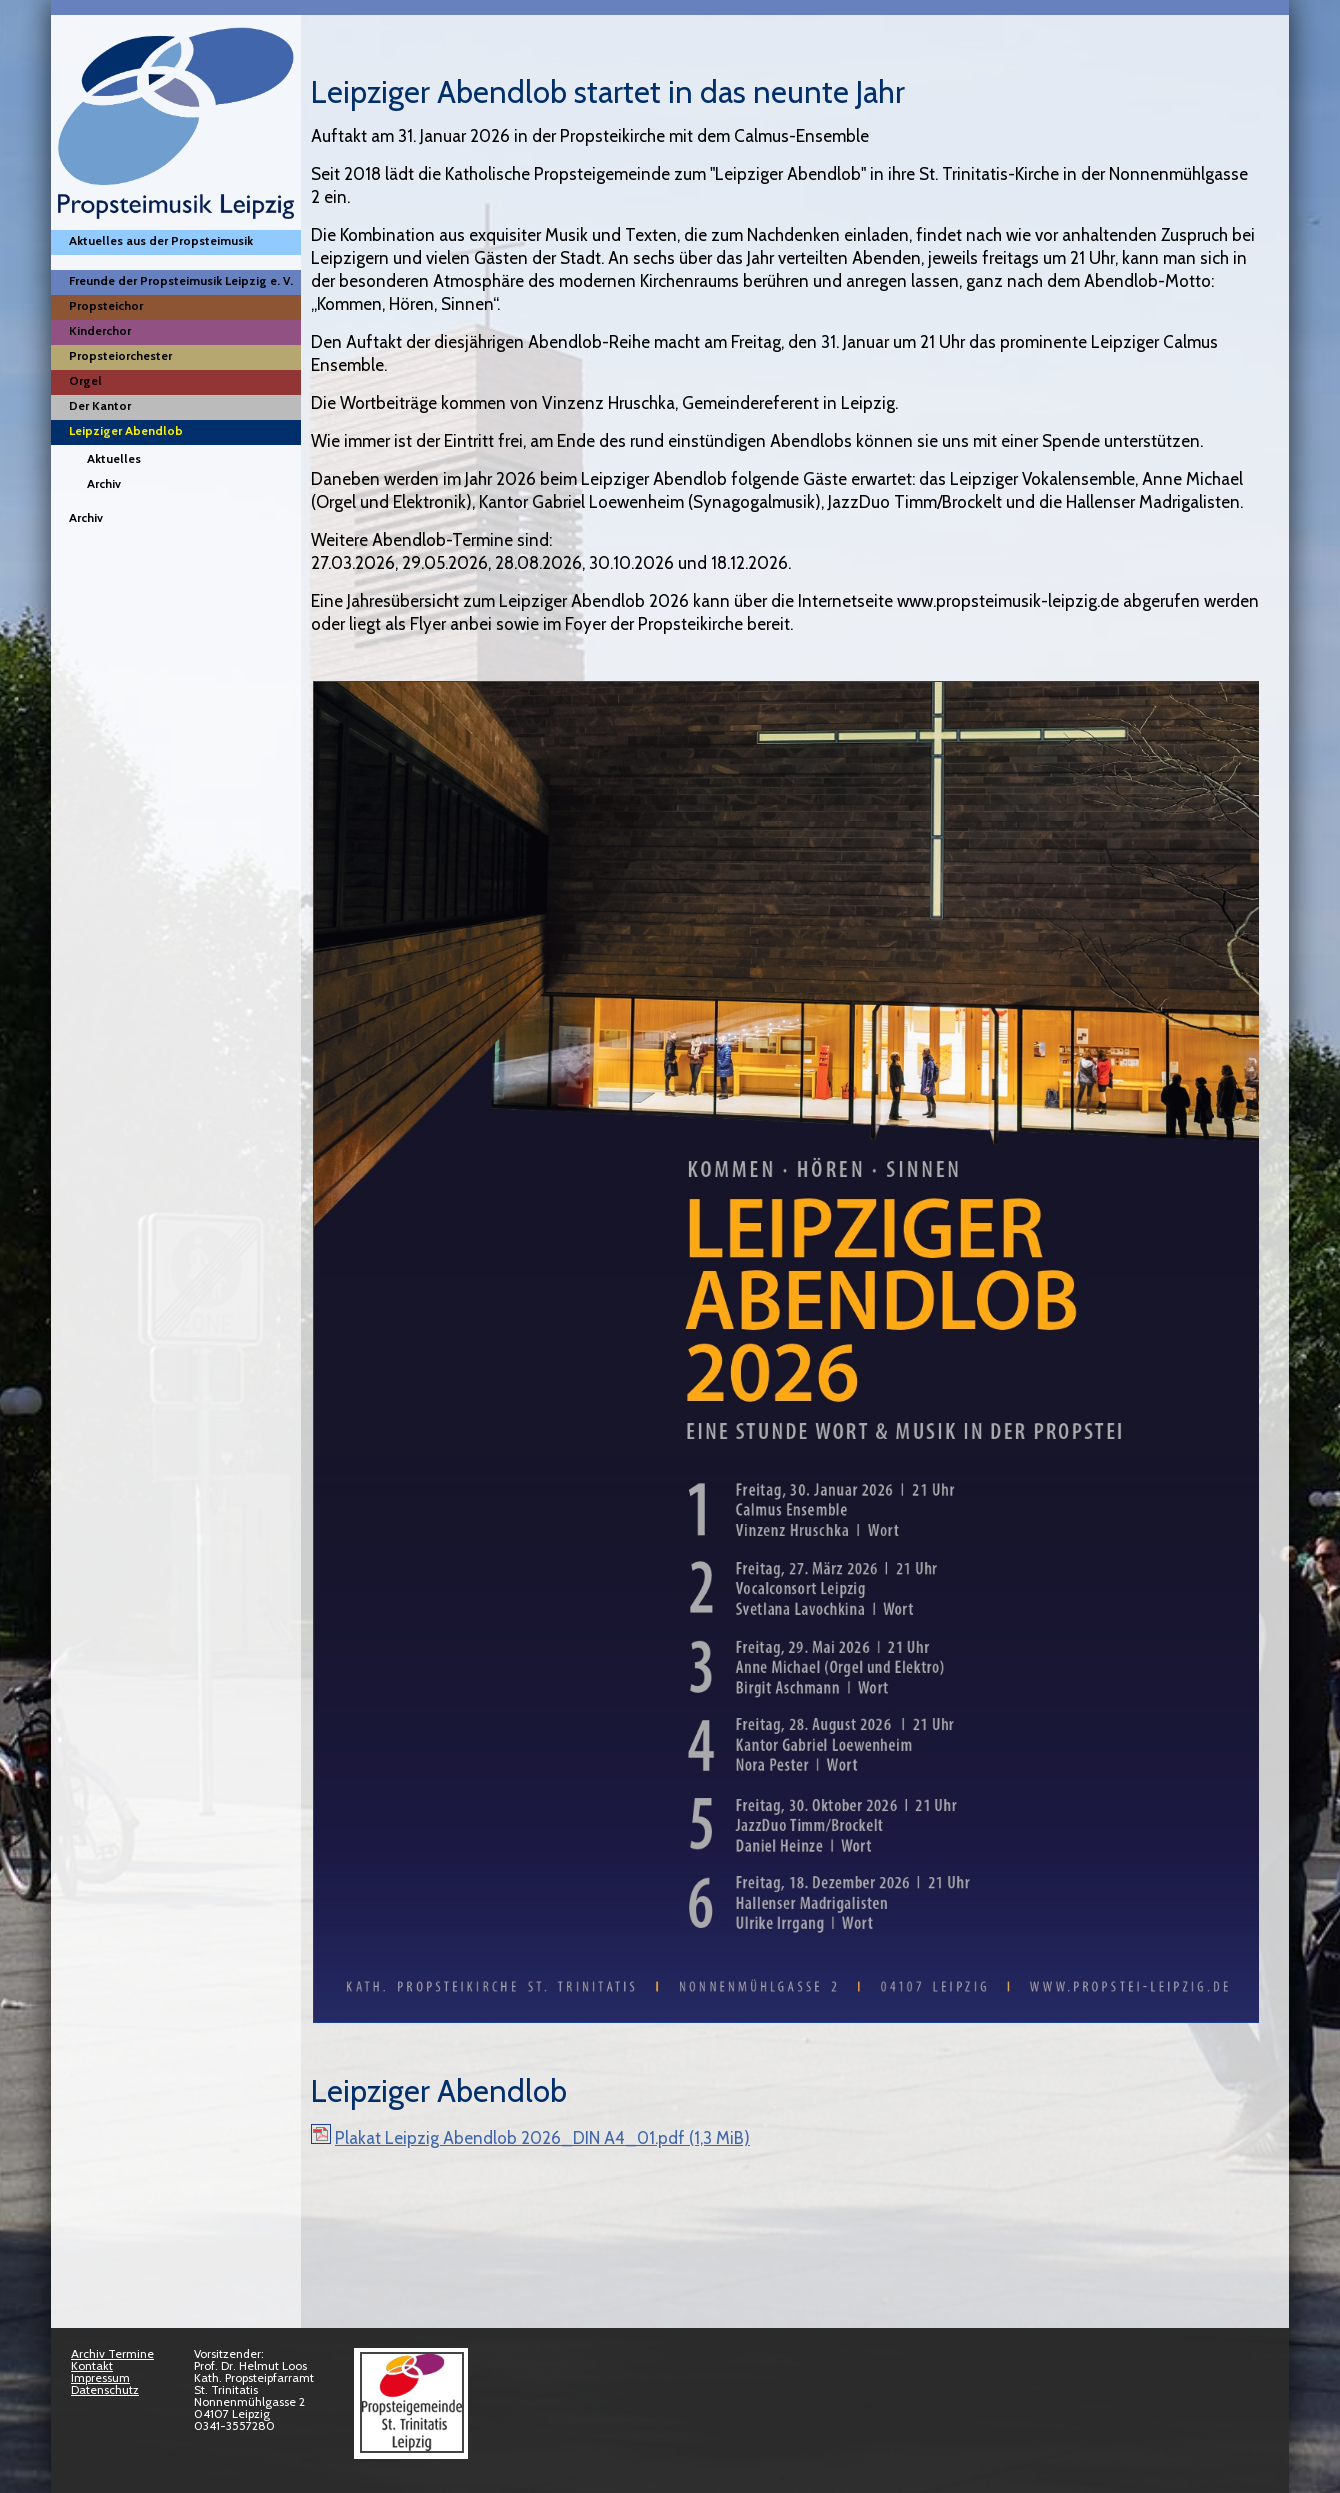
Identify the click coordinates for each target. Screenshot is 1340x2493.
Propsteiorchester (120, 355)
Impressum (100, 2377)
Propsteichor (106, 305)
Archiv (104, 483)
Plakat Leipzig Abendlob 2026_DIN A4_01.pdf (542, 2138)
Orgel (85, 380)
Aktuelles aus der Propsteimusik (161, 240)
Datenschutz (105, 2389)
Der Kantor (100, 405)
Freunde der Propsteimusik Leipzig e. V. (181, 280)
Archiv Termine (112, 2353)
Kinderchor (100, 330)
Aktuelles (114, 458)
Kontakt (92, 2365)
